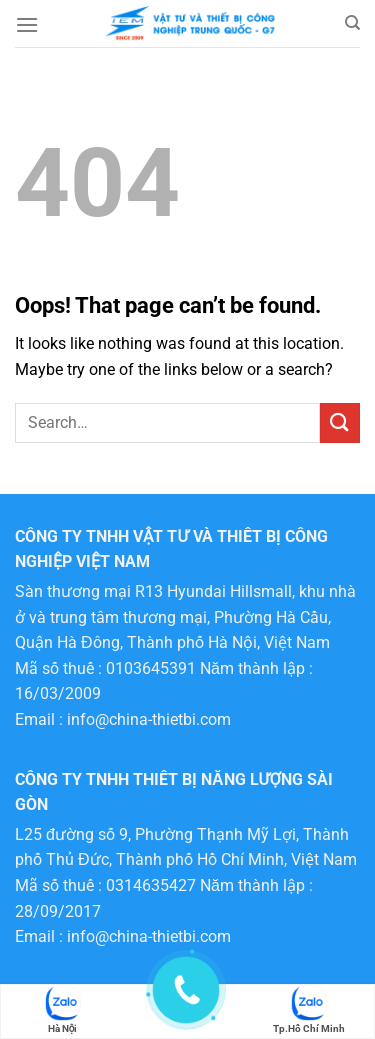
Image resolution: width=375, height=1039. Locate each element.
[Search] (352, 23)
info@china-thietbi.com (149, 719)
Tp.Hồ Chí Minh (309, 1009)
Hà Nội (63, 1009)
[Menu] (27, 24)
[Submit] (340, 422)
